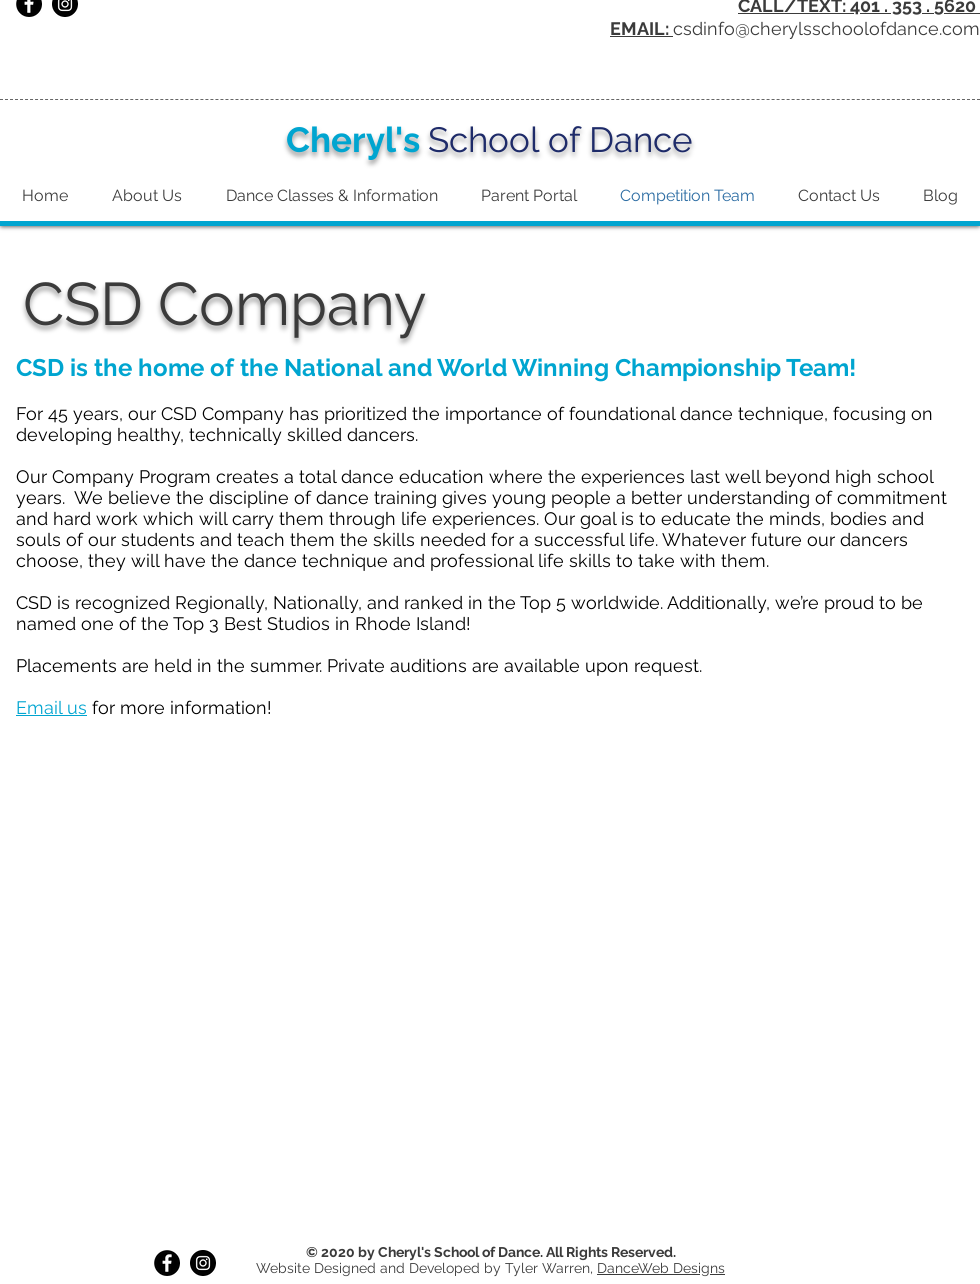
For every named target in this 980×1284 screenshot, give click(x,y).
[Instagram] (203, 1263)
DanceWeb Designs (661, 1268)
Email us (51, 707)
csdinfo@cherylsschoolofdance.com (826, 28)
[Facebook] (167, 1263)
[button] (489, 945)
